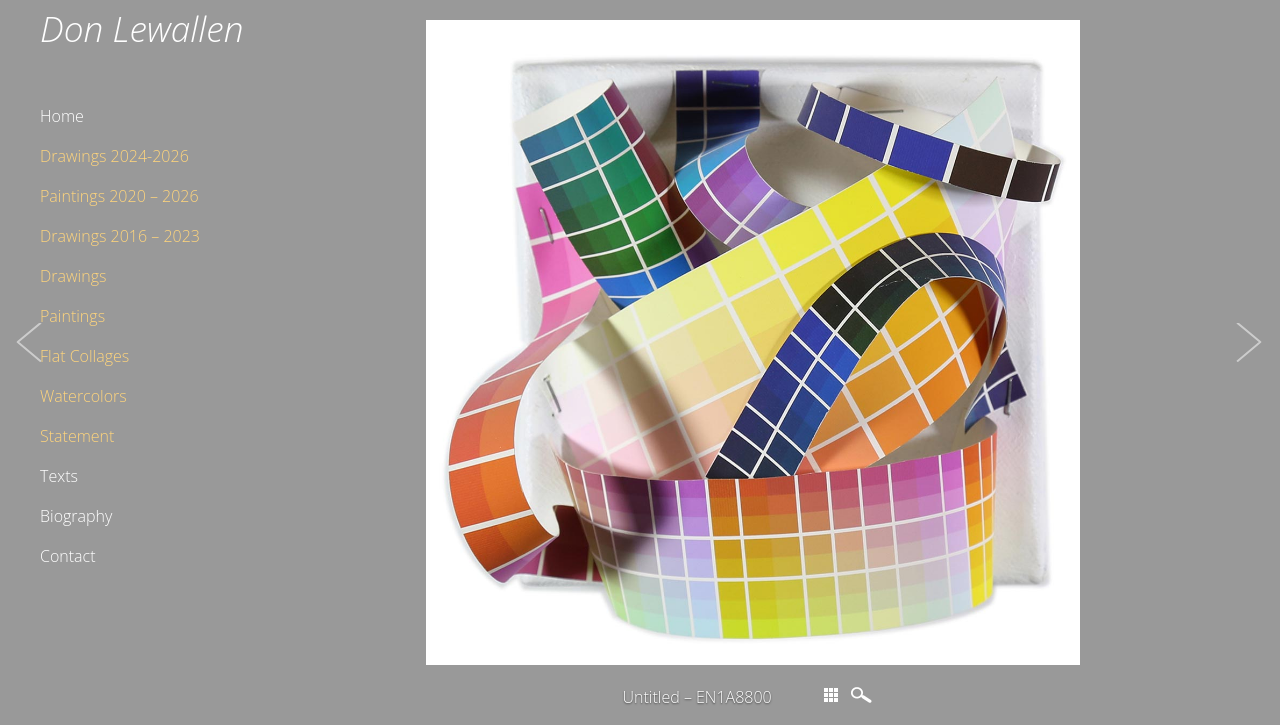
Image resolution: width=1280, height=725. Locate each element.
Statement (77, 436)
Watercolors (83, 396)
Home (62, 116)
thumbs (831, 695)
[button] (30, 362)
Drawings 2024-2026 (114, 156)
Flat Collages (84, 356)
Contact (68, 556)
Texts (59, 476)
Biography (76, 516)
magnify (863, 695)
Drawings (73, 276)
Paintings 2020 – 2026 (119, 196)
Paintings (72, 316)
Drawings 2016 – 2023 (120, 236)
